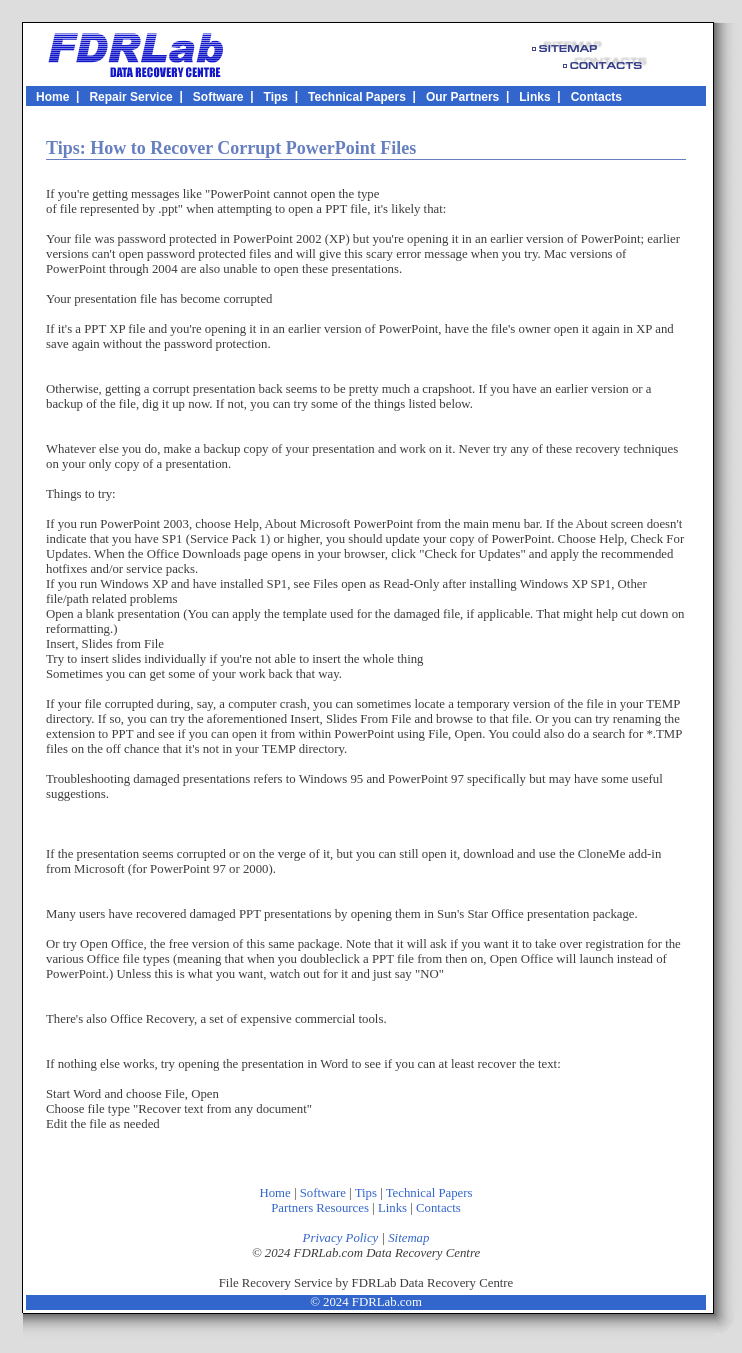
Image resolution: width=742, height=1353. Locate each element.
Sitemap (408, 1238)
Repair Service (130, 96)
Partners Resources (320, 1208)
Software (218, 96)
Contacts (596, 96)
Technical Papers (357, 96)
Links (534, 96)
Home (52, 96)
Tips (276, 96)
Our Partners (462, 96)
